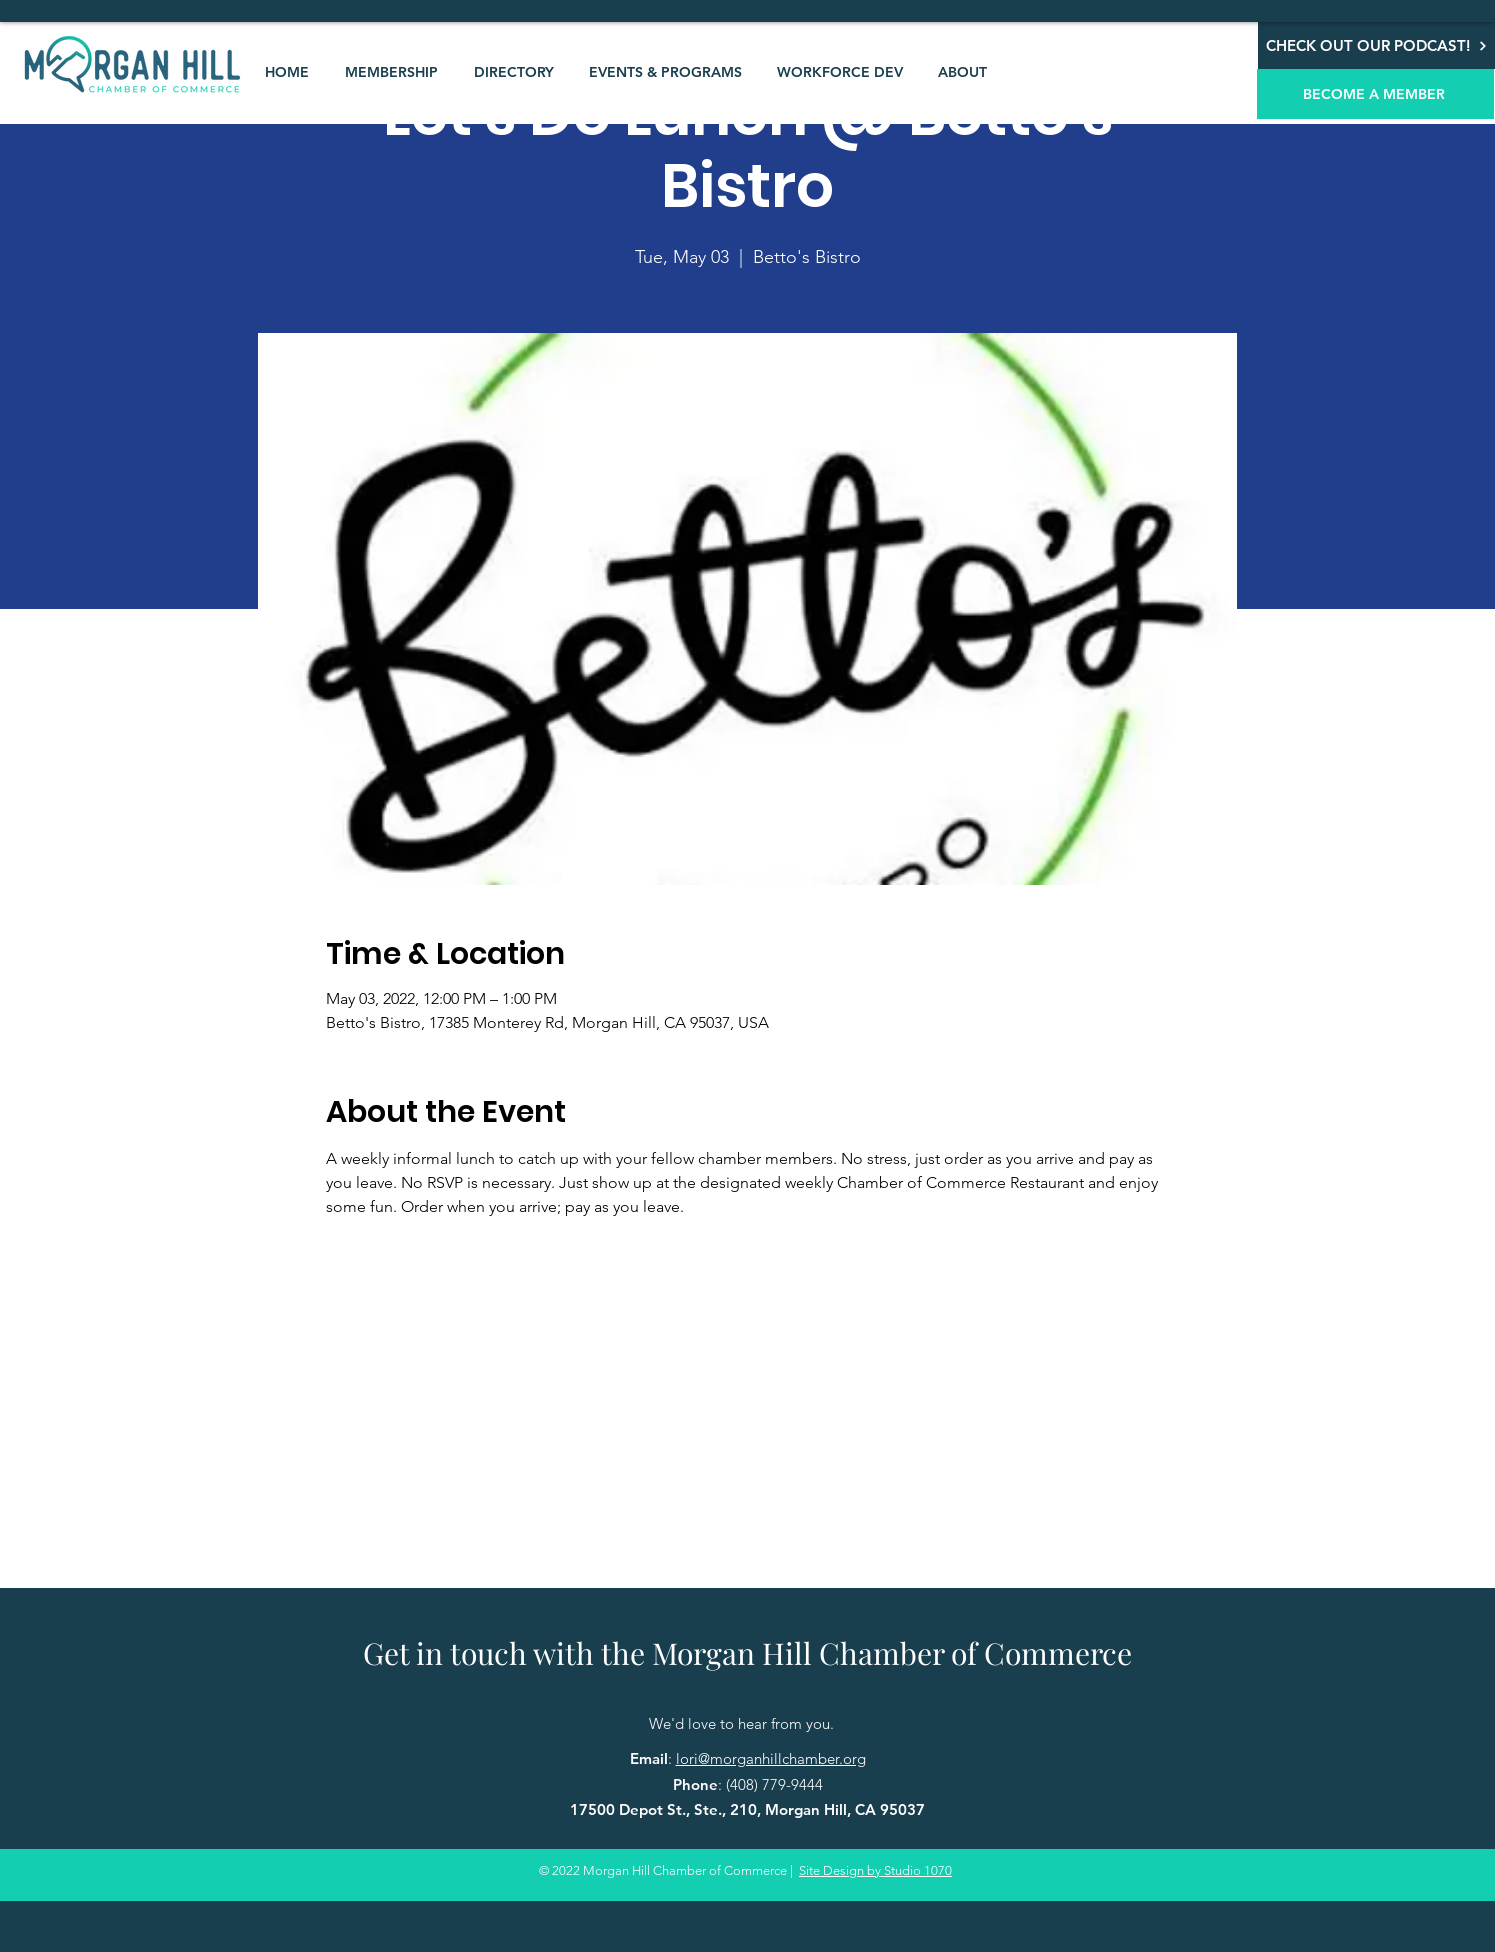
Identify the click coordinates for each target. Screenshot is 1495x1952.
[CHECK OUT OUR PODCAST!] (1376, 45)
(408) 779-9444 (774, 1784)
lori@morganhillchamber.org (771, 1758)
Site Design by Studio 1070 (875, 1870)
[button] (391, 72)
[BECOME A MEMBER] (1375, 94)
